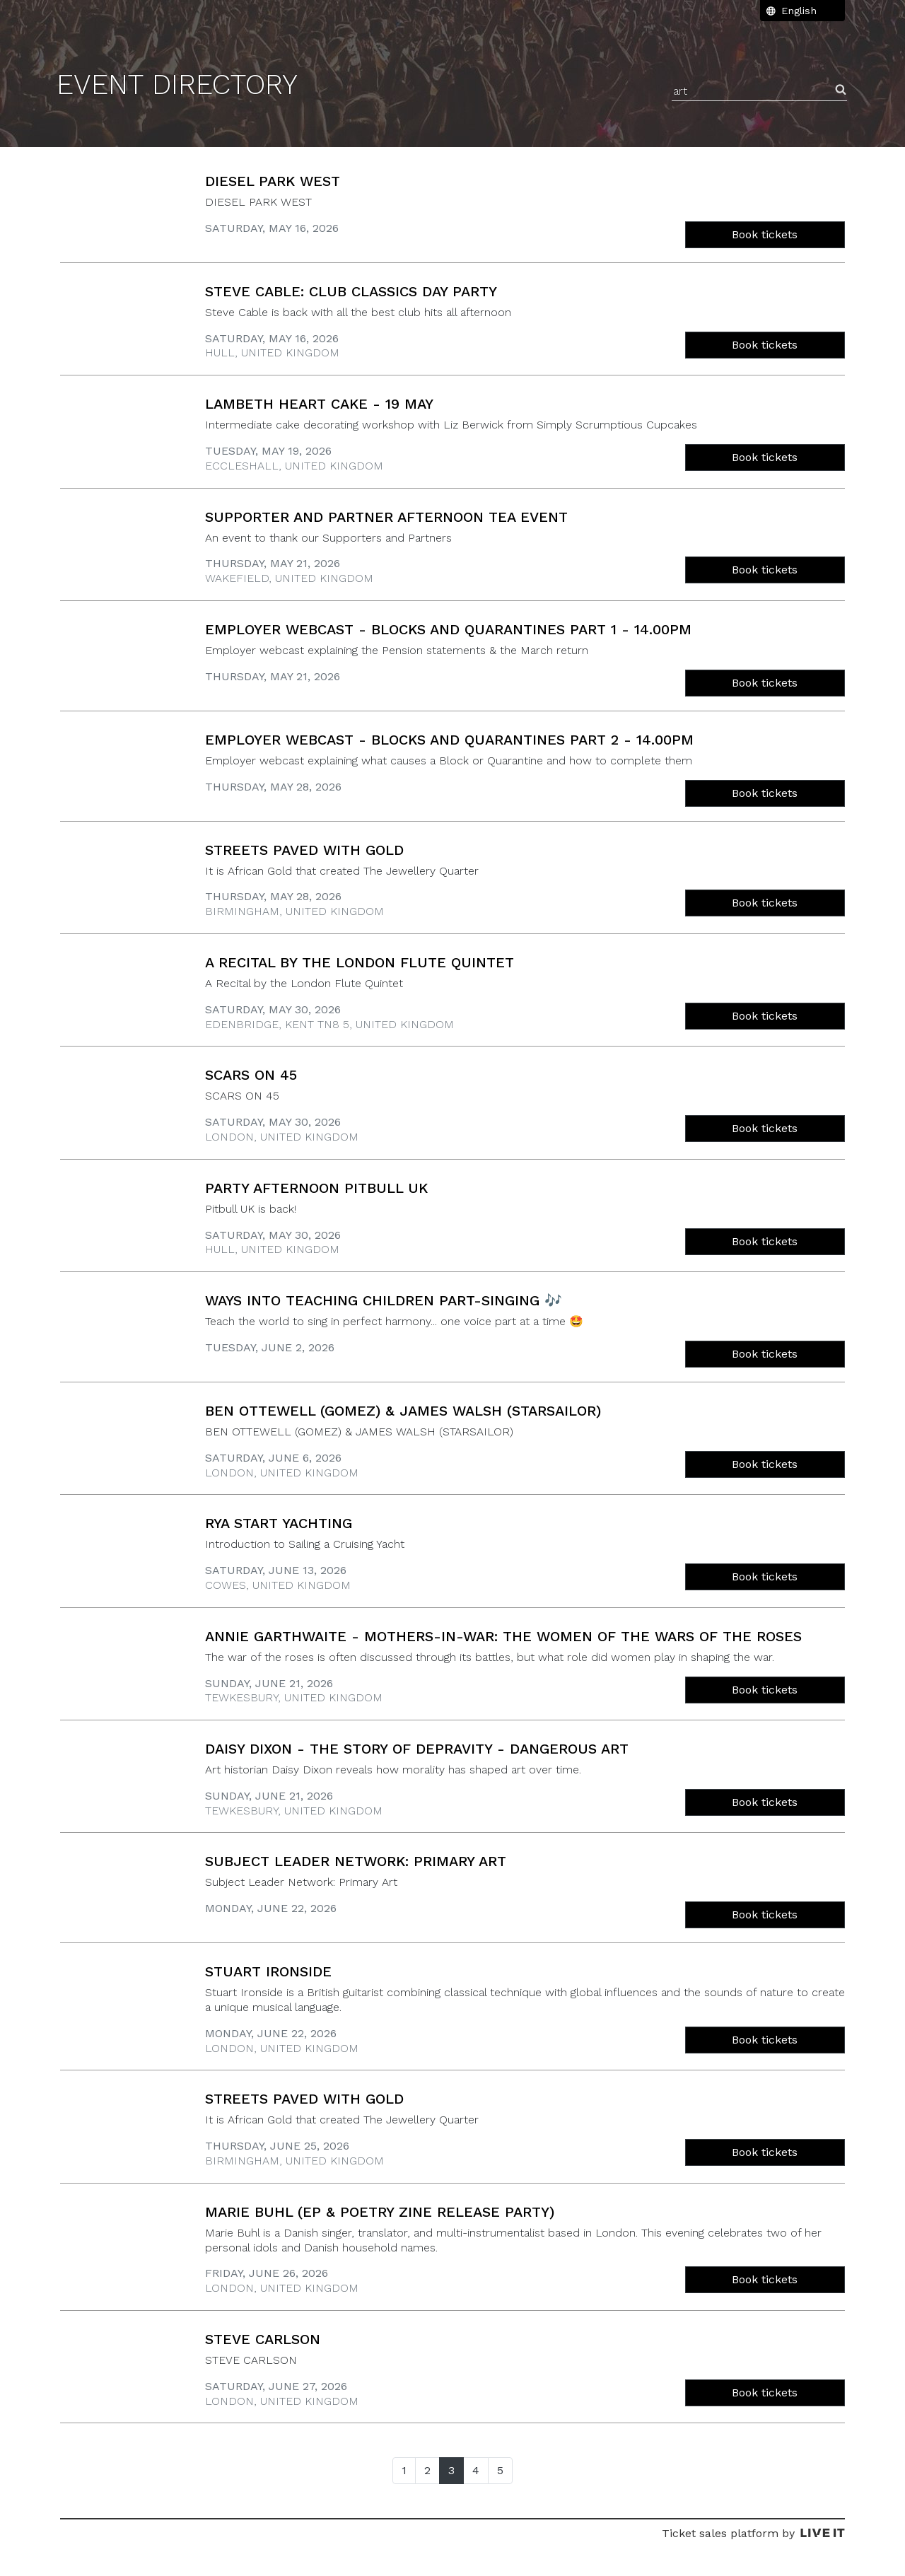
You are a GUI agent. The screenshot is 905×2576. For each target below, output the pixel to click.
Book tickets (765, 234)
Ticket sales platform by (753, 2533)
